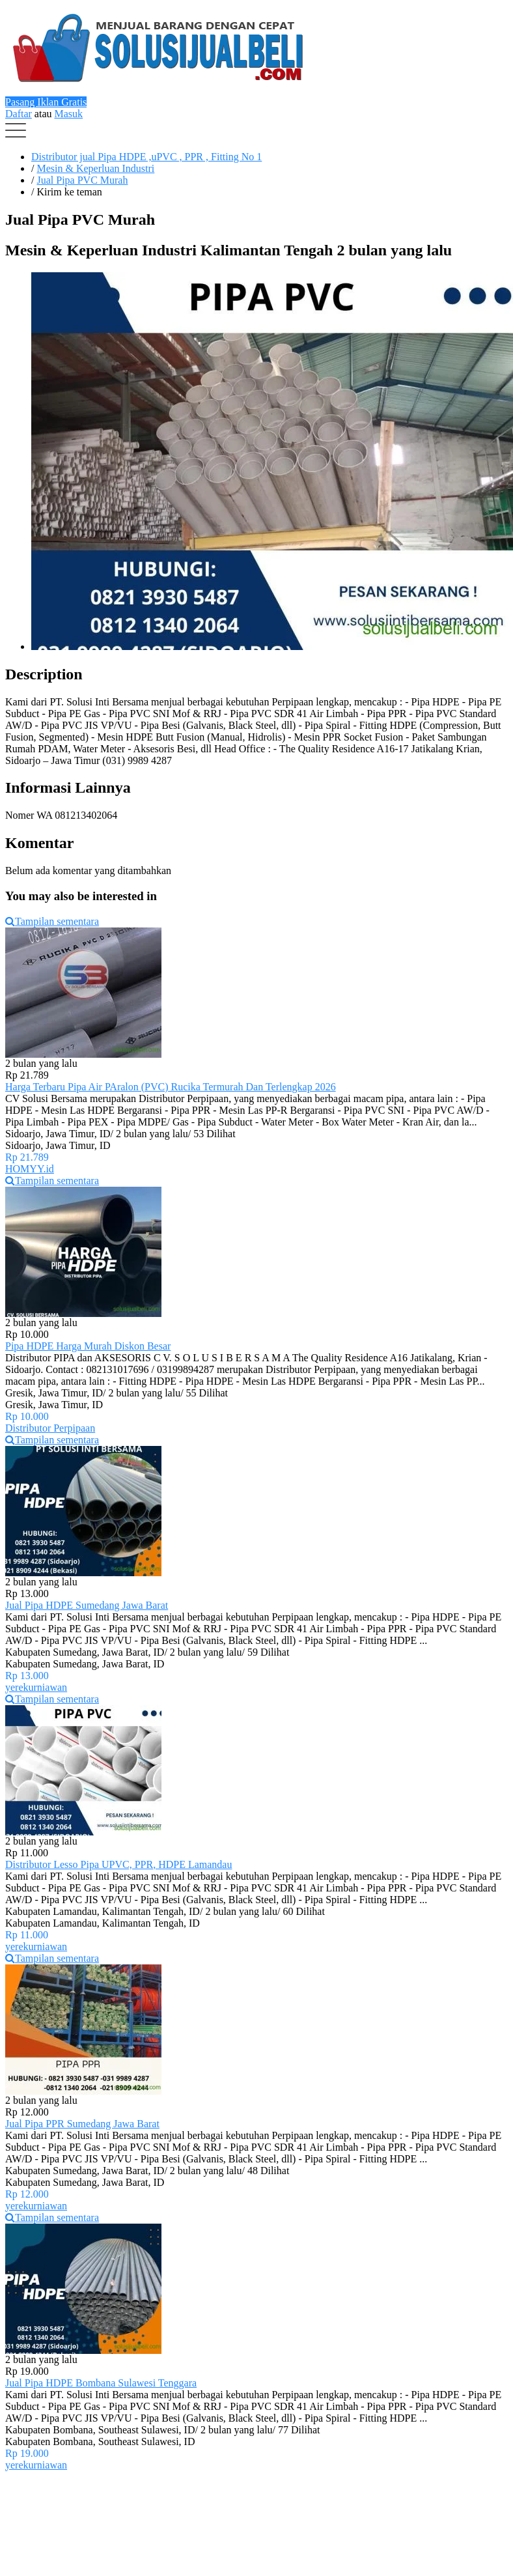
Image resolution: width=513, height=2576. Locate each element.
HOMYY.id (29, 1168)
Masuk (69, 113)
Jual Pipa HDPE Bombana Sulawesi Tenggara (101, 2382)
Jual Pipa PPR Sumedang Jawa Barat (82, 2123)
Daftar (18, 113)
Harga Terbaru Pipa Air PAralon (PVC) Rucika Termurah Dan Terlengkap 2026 (170, 1086)
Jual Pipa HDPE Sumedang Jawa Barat (86, 1605)
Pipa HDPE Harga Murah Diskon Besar (88, 1346)
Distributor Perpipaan (50, 1428)
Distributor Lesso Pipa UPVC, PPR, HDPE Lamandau (118, 1864)
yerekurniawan (36, 1687)
